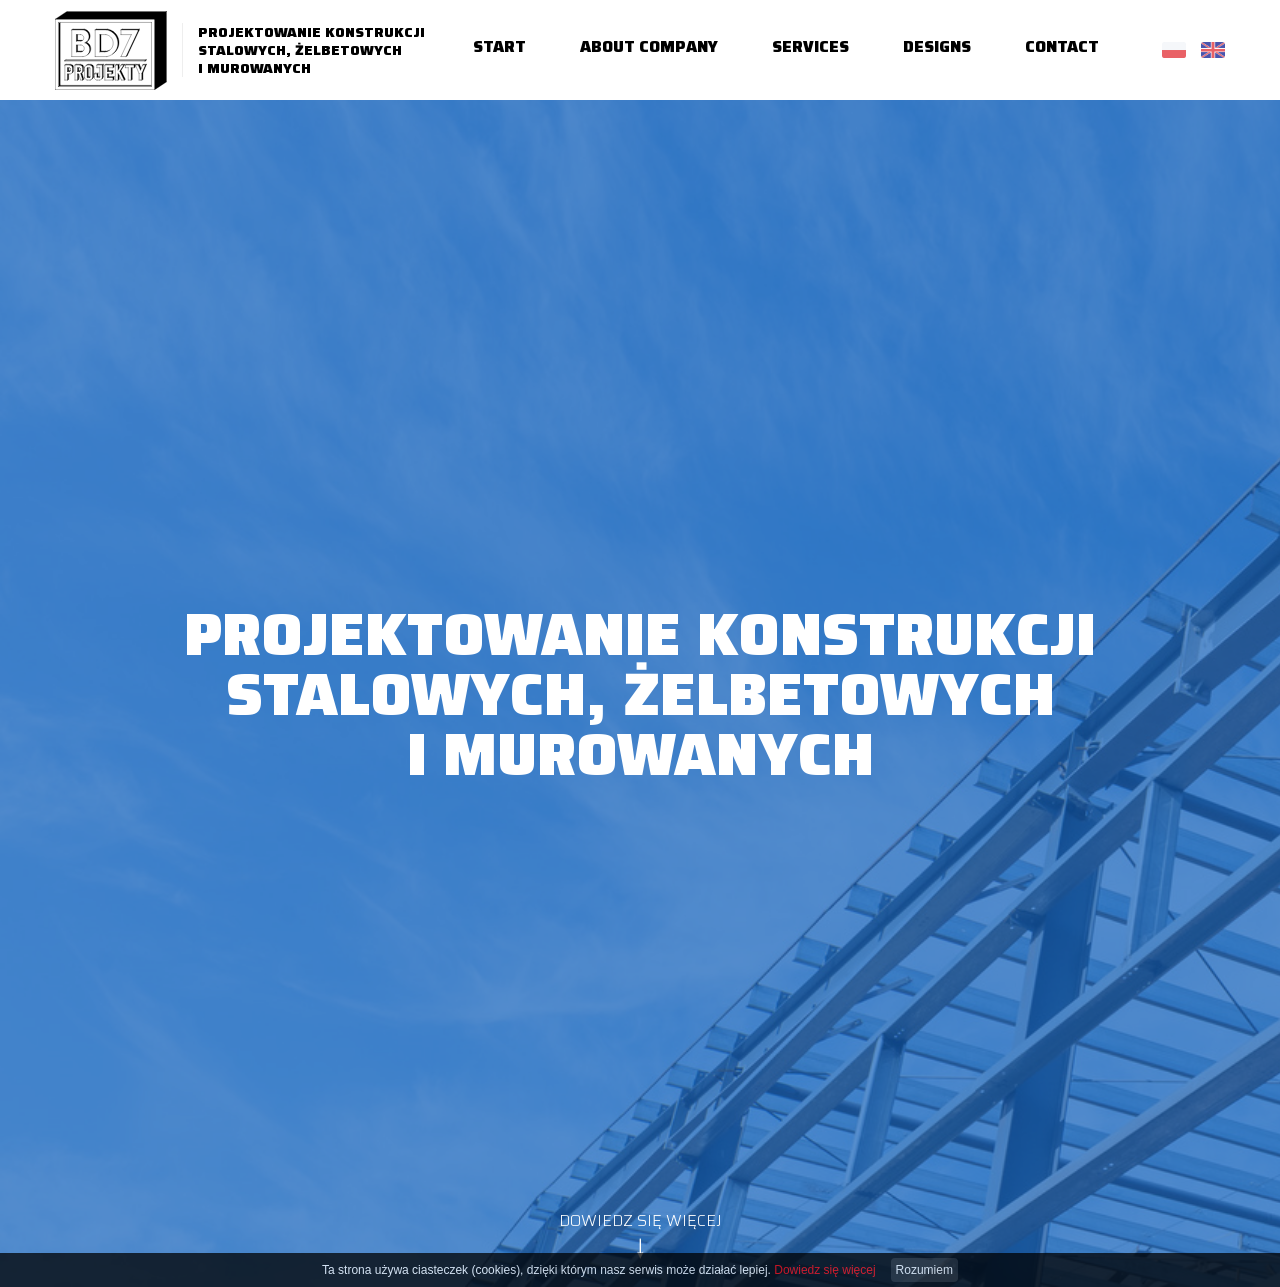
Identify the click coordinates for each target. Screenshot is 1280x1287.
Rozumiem (924, 1270)
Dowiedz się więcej (824, 1270)
